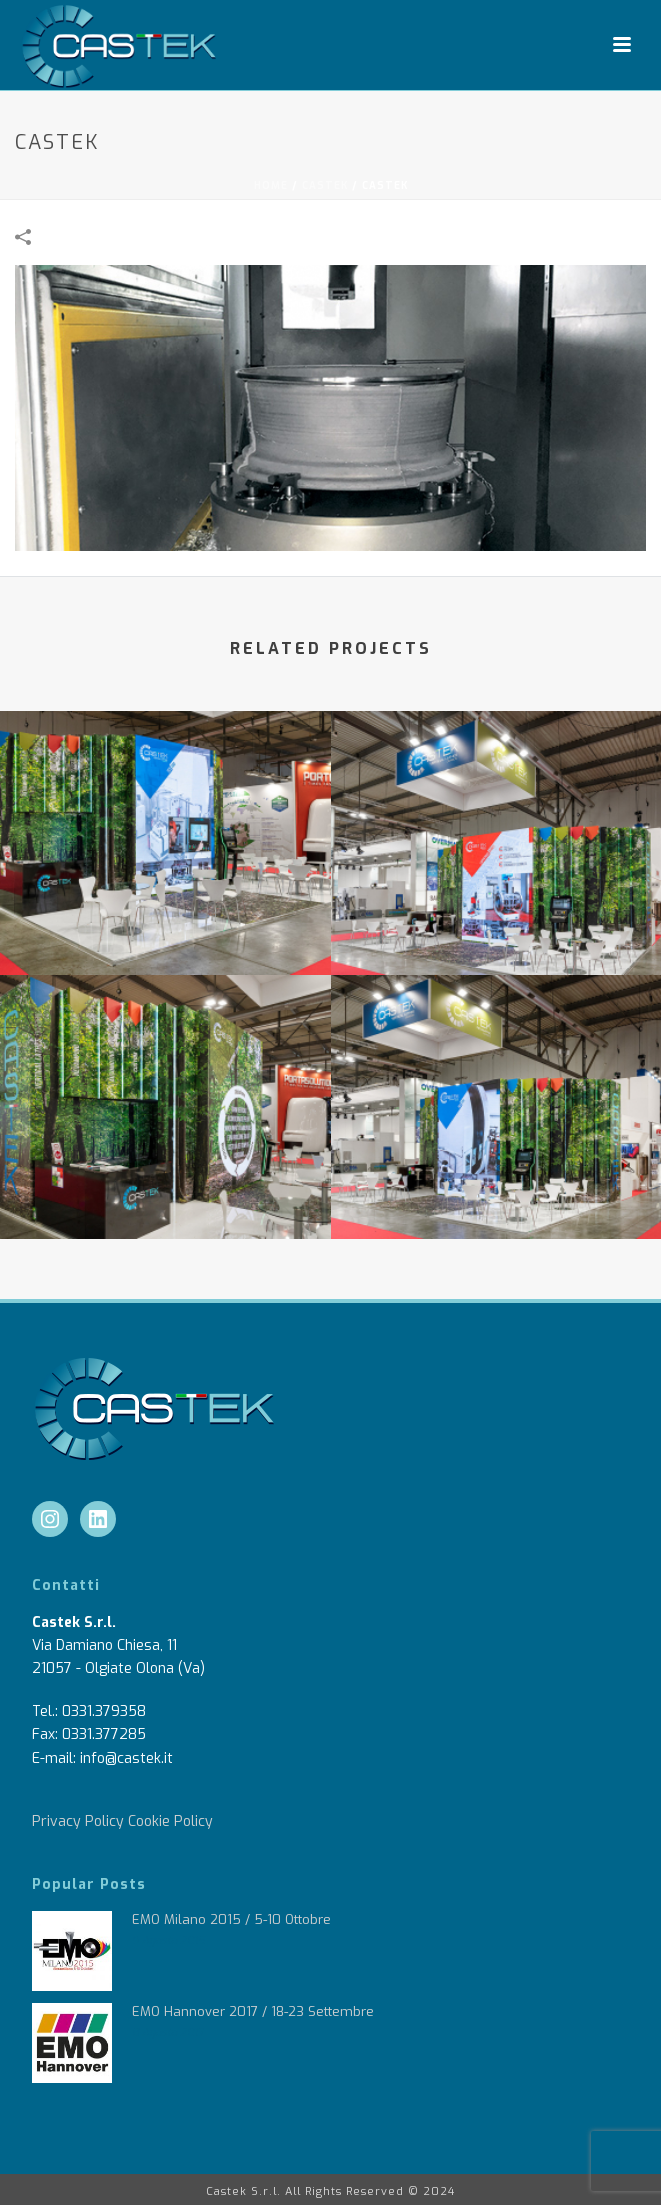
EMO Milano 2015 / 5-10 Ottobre (231, 1919)
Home (271, 185)
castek (325, 185)
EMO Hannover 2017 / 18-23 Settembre (253, 2011)
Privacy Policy (78, 1821)
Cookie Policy (170, 1821)
